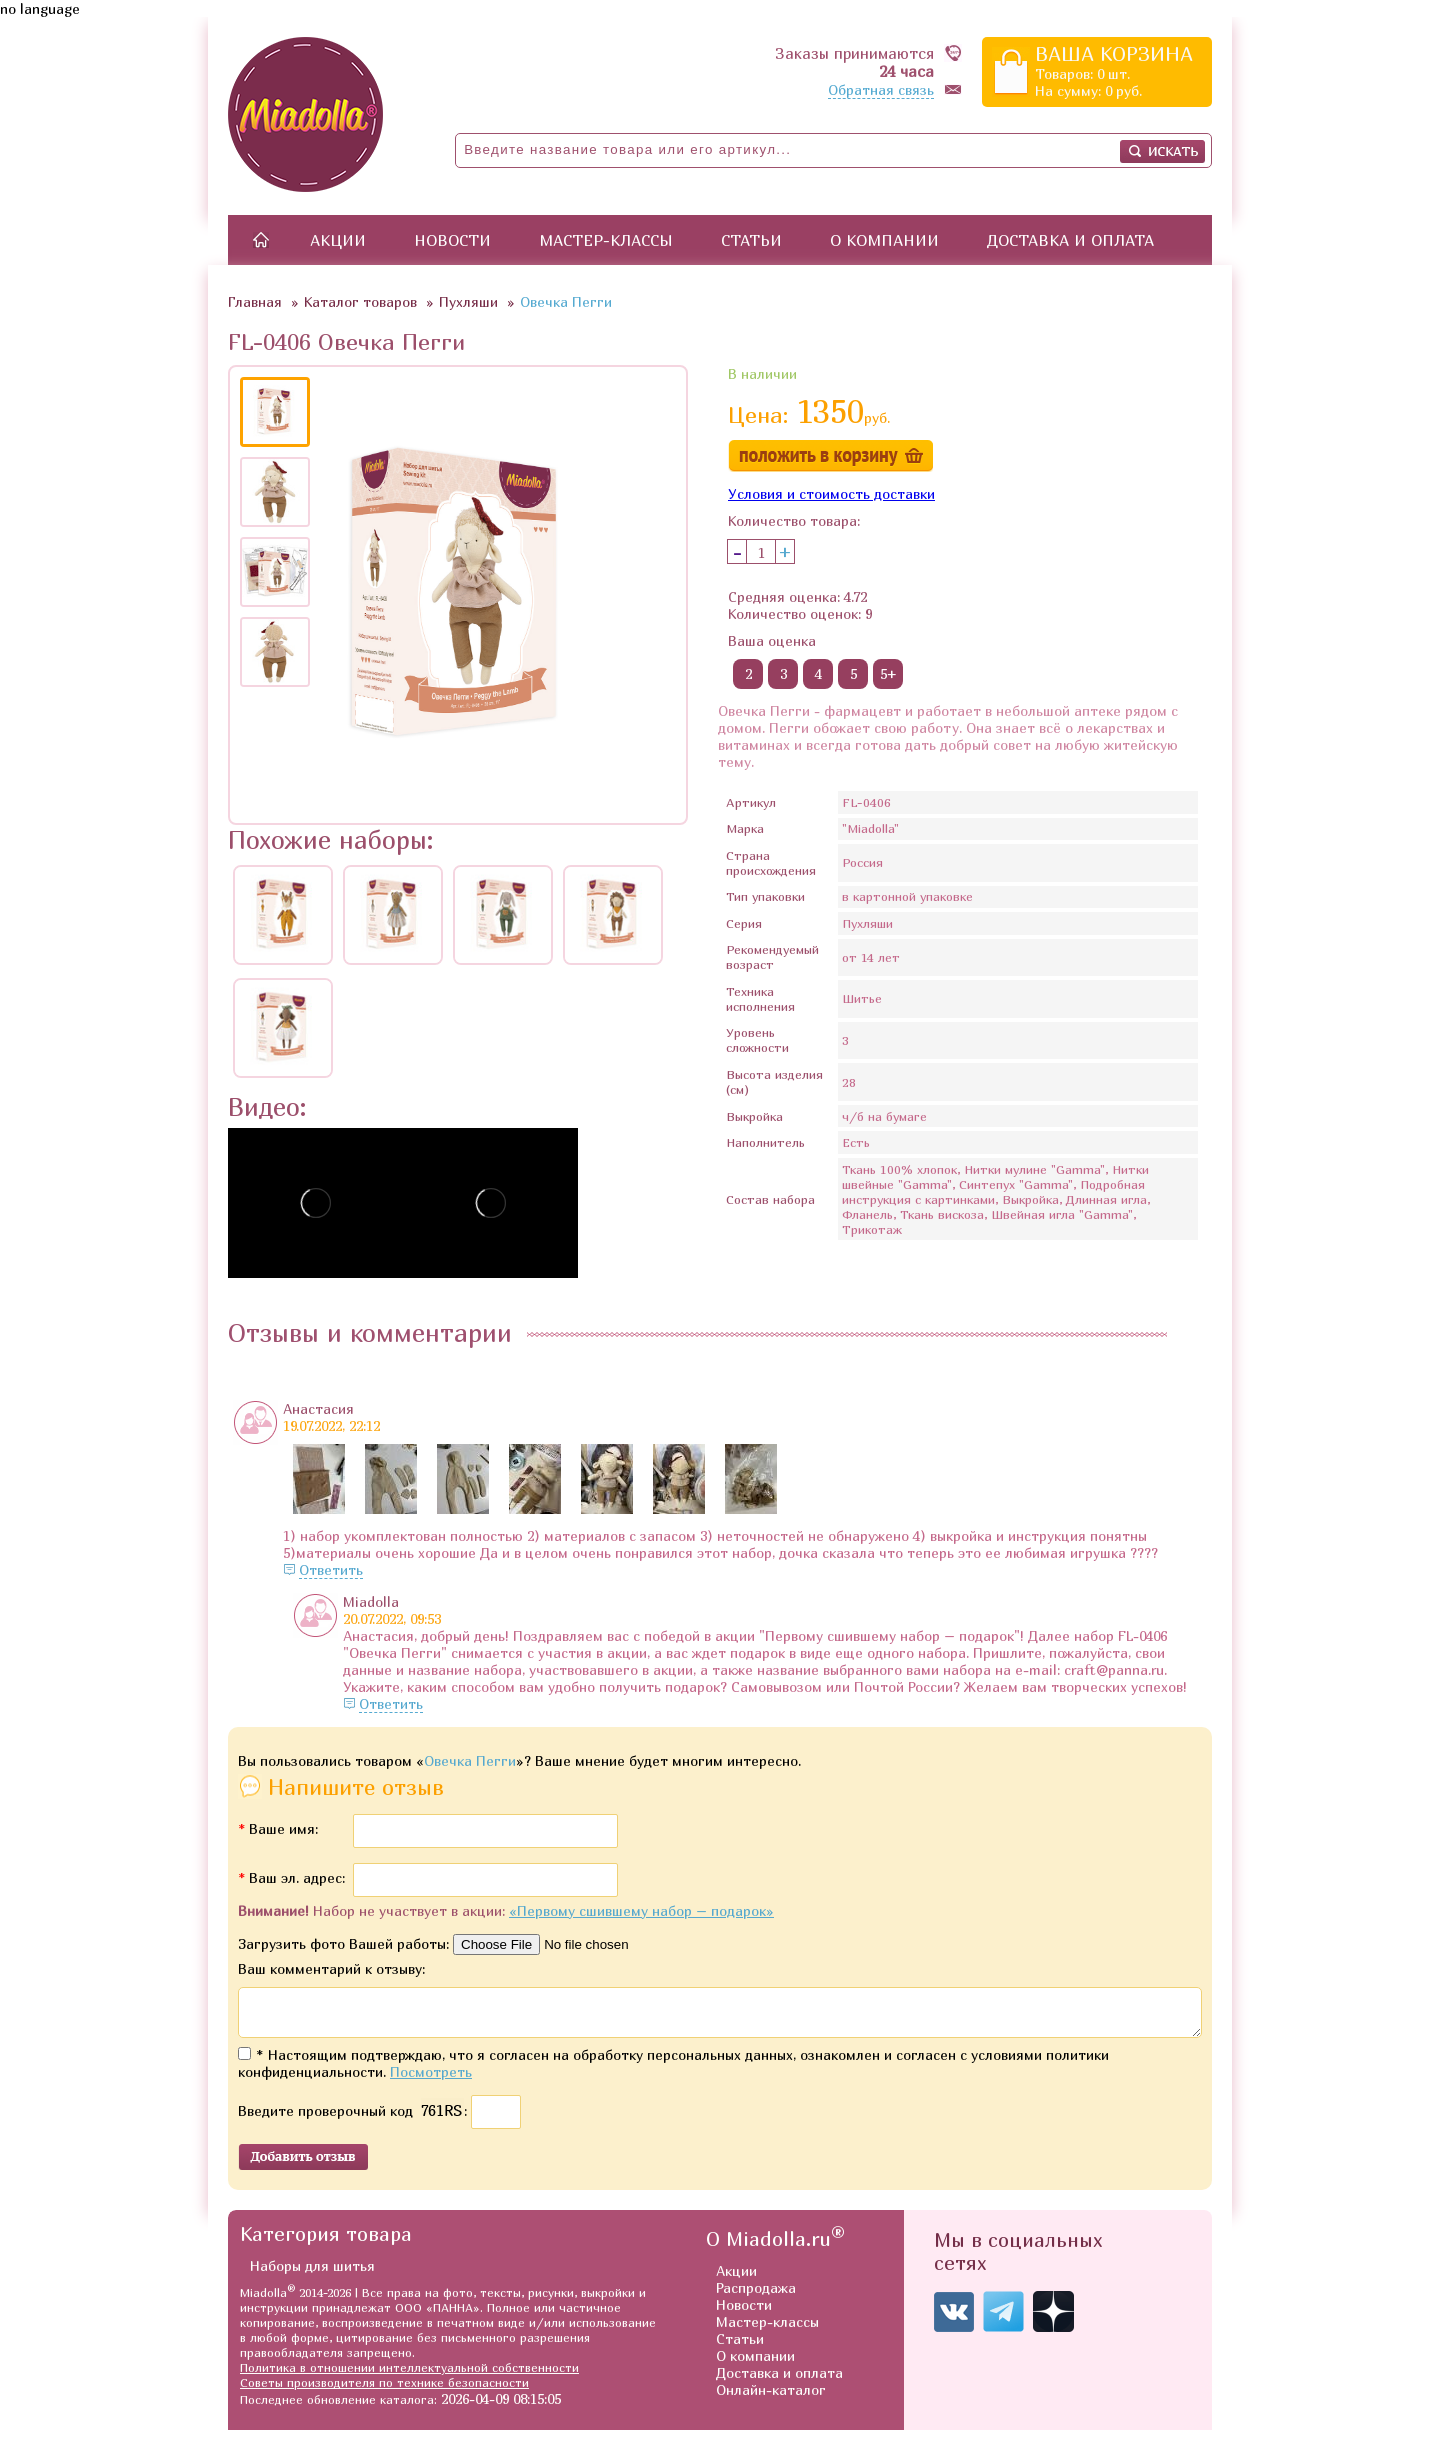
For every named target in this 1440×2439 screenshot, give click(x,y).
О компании (884, 240)
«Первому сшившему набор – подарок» (641, 1910)
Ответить (331, 1569)
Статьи (751, 240)
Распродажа (756, 2296)
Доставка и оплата (1070, 240)
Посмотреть (431, 2080)
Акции (338, 240)
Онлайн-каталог (771, 2398)
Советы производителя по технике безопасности (384, 2391)
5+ (888, 673)
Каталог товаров (360, 301)
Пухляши (468, 301)
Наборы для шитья (312, 2274)
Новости (452, 240)
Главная (255, 301)
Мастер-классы (606, 240)
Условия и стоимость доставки (831, 493)
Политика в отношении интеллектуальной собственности (409, 2376)
